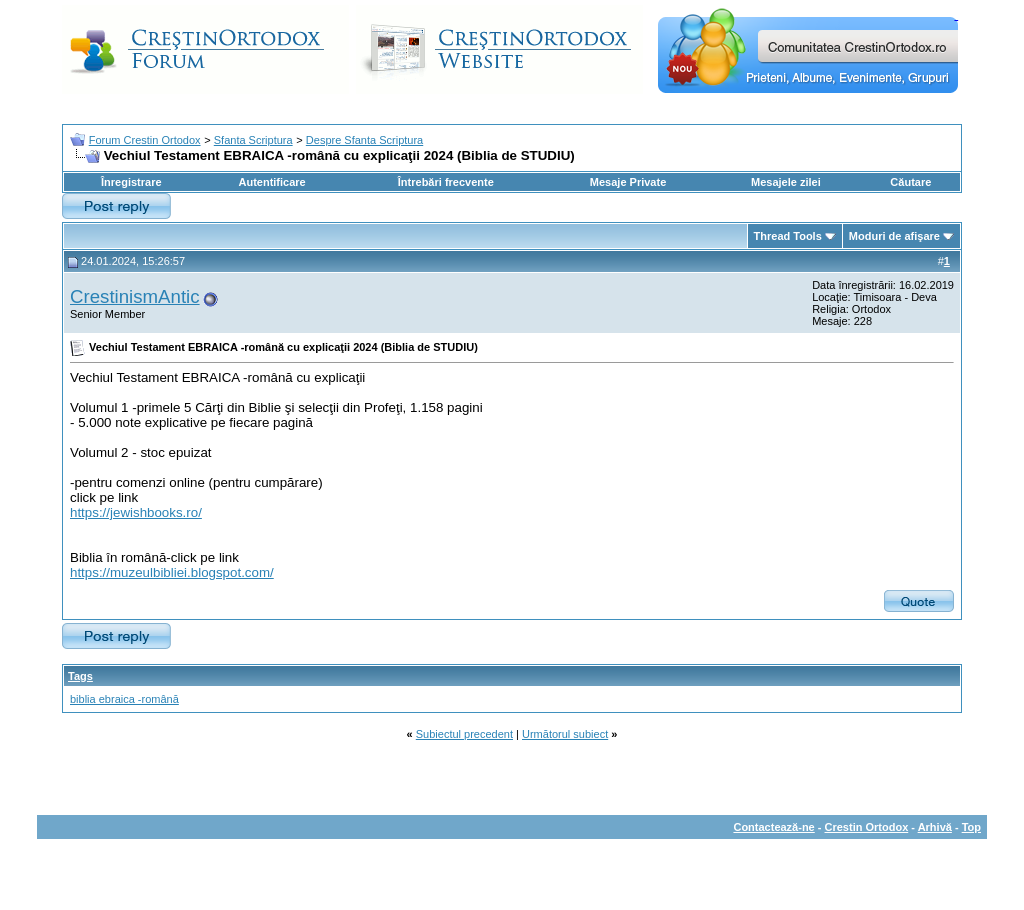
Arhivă (935, 827)
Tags (80, 676)
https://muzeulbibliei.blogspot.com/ (172, 572)
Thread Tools (788, 236)
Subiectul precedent (464, 734)
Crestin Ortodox (867, 827)
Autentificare (271, 182)
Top (971, 827)
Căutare (910, 182)
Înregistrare (131, 182)
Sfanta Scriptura (253, 140)
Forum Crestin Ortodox (145, 140)
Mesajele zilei (786, 182)
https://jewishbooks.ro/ (136, 512)
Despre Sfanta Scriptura (364, 140)
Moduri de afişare (894, 236)
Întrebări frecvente (446, 182)
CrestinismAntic (135, 296)
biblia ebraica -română (124, 699)
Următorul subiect (565, 734)
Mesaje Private (628, 182)
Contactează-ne (773, 827)
